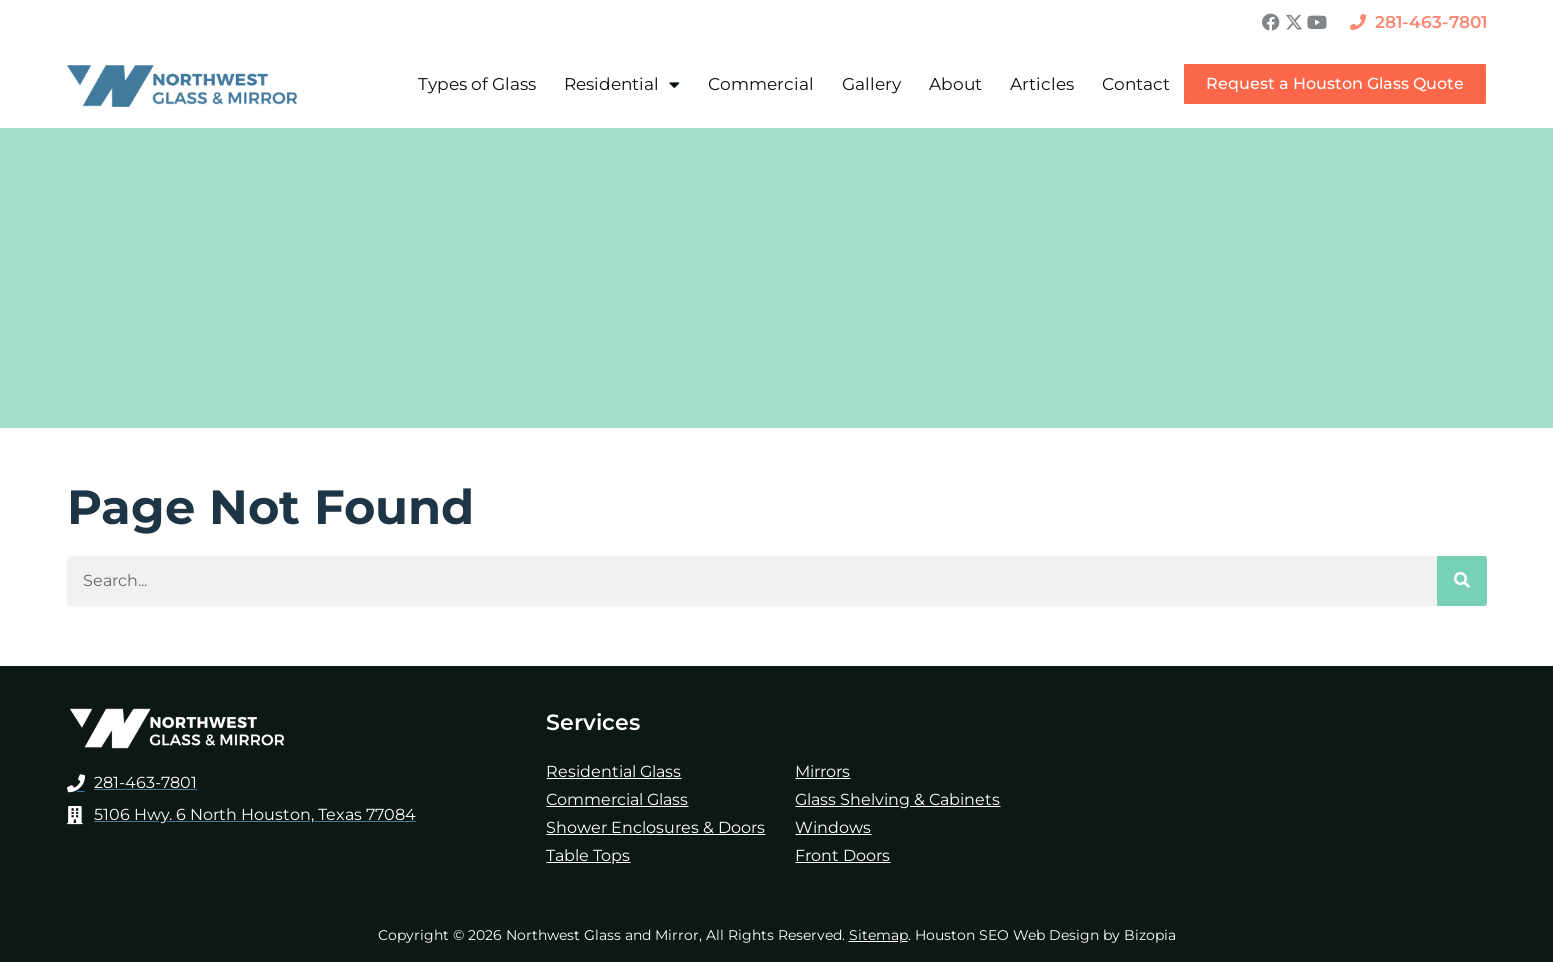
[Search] (1462, 581)
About (955, 84)
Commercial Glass (617, 799)
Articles (1042, 84)
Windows (833, 827)
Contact (1136, 84)
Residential (622, 84)
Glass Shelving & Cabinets (897, 799)
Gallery (871, 84)
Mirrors (822, 771)
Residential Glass (613, 771)
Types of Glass (477, 84)
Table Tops (588, 855)
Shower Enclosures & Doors (655, 827)
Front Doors (842, 855)
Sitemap (878, 935)
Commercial (761, 84)
